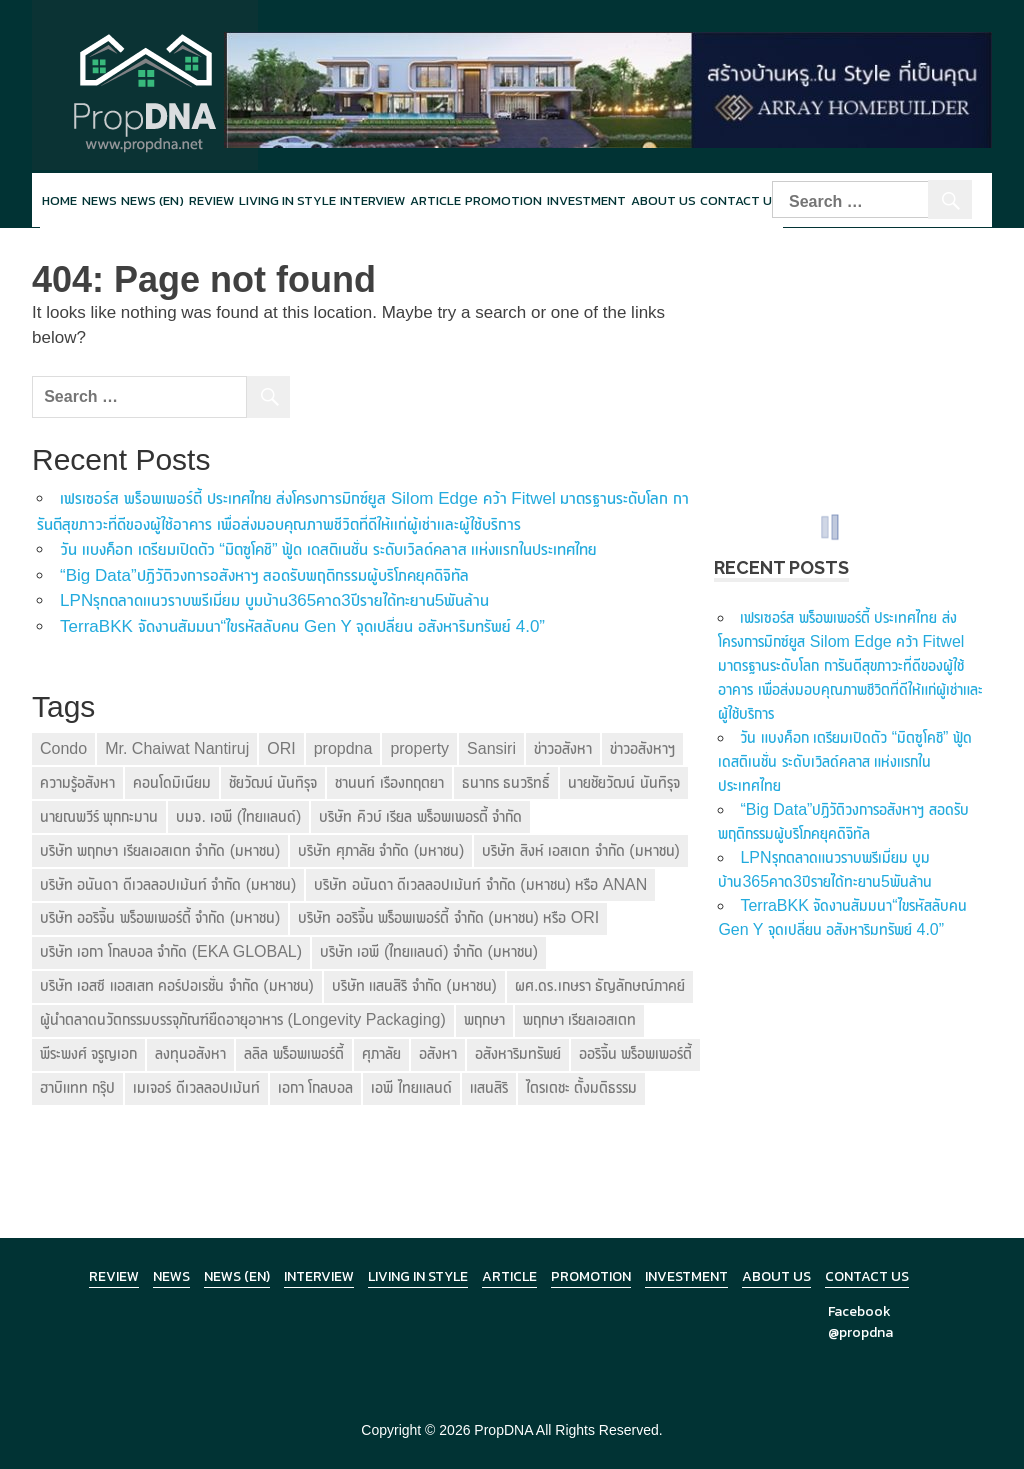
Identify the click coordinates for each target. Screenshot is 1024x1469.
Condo (63, 748)
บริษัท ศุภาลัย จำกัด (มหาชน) (381, 850)
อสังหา (438, 1053)
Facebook (859, 1311)
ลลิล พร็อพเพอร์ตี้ (293, 1053)
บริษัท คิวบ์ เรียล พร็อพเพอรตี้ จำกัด (420, 816)
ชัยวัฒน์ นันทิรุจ (273, 782)
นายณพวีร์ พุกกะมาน (99, 816)
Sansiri (491, 748)
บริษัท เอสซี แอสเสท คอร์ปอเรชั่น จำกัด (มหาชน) (177, 985)
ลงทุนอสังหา (190, 1053)
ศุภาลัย (381, 1053)
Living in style (287, 200)
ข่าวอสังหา (563, 748)
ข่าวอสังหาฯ (642, 748)
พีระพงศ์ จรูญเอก (88, 1053)
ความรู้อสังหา (77, 782)
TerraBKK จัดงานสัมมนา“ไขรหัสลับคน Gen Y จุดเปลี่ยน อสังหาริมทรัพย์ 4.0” (302, 626)
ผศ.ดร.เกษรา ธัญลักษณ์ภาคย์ (600, 985)
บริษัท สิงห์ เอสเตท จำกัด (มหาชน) (580, 850)
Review (211, 200)
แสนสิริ (489, 1087)
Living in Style (418, 1276)
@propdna (860, 1332)
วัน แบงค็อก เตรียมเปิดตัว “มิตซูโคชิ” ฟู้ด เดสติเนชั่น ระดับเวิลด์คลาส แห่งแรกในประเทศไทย (328, 549)
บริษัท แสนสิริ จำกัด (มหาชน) (414, 985)
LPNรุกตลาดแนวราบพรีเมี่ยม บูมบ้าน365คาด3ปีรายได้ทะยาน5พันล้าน (274, 600)
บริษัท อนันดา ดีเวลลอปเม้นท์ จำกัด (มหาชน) (168, 884)
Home (59, 200)
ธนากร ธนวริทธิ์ (506, 782)
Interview (372, 200)
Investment (586, 200)
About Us (663, 200)
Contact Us (867, 1276)
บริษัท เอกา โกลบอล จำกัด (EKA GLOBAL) (171, 951)
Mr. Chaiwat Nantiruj (177, 748)
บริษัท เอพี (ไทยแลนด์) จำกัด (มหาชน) (429, 951)
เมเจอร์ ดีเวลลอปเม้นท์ (196, 1087)
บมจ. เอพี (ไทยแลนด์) (238, 816)
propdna (343, 748)
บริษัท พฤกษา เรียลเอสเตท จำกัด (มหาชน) (160, 850)
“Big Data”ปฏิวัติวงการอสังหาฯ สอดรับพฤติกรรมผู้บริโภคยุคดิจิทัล (264, 575)
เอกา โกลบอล (315, 1087)
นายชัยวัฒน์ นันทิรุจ (623, 782)
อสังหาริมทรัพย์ (518, 1053)
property (419, 748)
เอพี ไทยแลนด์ (411, 1087)
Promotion (503, 200)
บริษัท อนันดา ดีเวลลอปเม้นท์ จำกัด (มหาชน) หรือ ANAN (480, 884)
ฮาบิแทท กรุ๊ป (77, 1087)
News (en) (152, 200)
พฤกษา (484, 1019)
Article (435, 200)
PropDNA (503, 1430)
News (99, 200)
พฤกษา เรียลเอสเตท (579, 1019)
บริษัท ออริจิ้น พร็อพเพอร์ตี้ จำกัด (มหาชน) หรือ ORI (448, 917)
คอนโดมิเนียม (172, 782)
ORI (281, 748)
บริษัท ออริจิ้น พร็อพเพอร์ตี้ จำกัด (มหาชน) (160, 917)
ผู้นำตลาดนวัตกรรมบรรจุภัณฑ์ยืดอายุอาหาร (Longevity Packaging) (243, 1019)
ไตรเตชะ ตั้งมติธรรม (581, 1087)
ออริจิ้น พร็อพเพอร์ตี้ (635, 1053)
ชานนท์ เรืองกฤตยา (389, 782)
